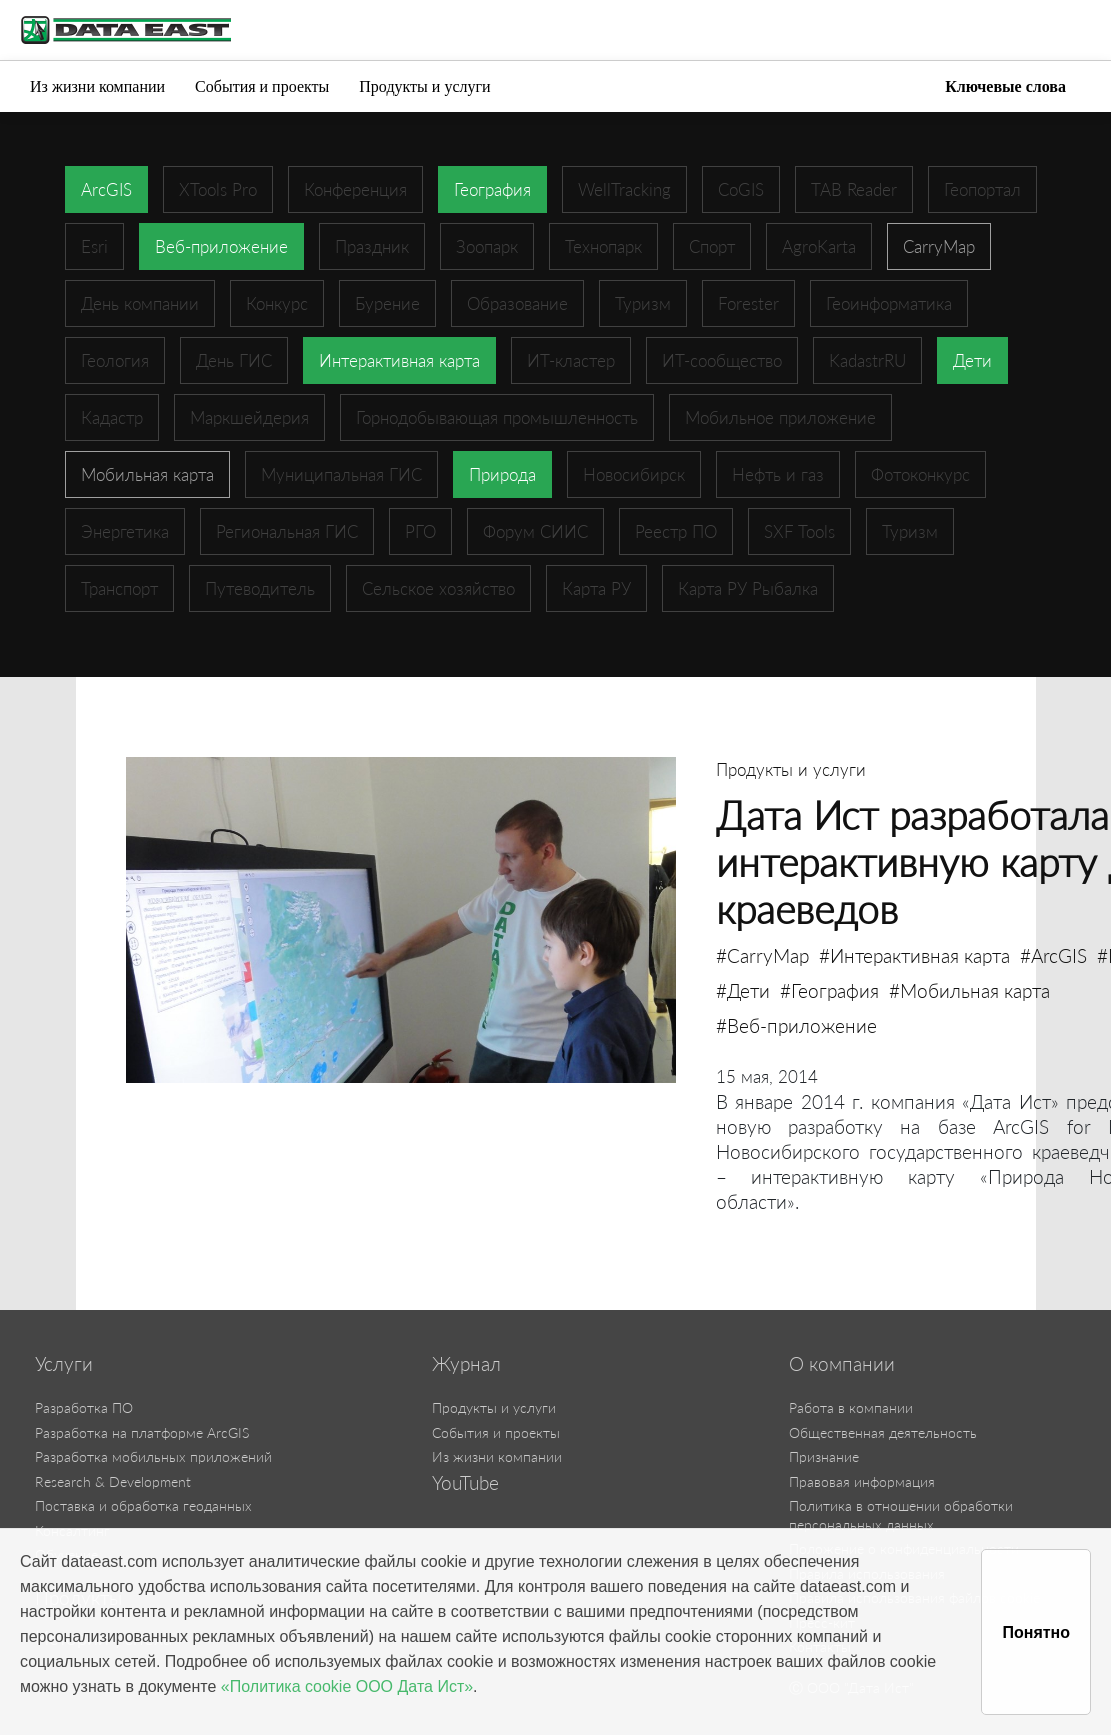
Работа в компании (851, 1407)
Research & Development (113, 1481)
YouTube (465, 1483)
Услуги (64, 1364)
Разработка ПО (84, 1407)
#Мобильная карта (969, 990)
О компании (842, 1364)
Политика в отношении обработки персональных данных (901, 1515)
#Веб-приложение (796, 1025)
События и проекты (262, 86)
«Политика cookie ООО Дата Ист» (347, 1686)
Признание (824, 1456)
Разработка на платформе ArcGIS (142, 1432)
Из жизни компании (97, 86)
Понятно (1036, 1632)
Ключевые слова (1005, 86)
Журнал (466, 1364)
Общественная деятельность (883, 1432)
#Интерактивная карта (914, 955)
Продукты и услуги (424, 86)
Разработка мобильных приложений (153, 1456)
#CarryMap (762, 955)
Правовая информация (862, 1481)
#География (829, 990)
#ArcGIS (1053, 955)
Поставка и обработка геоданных (143, 1505)
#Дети (743, 990)
